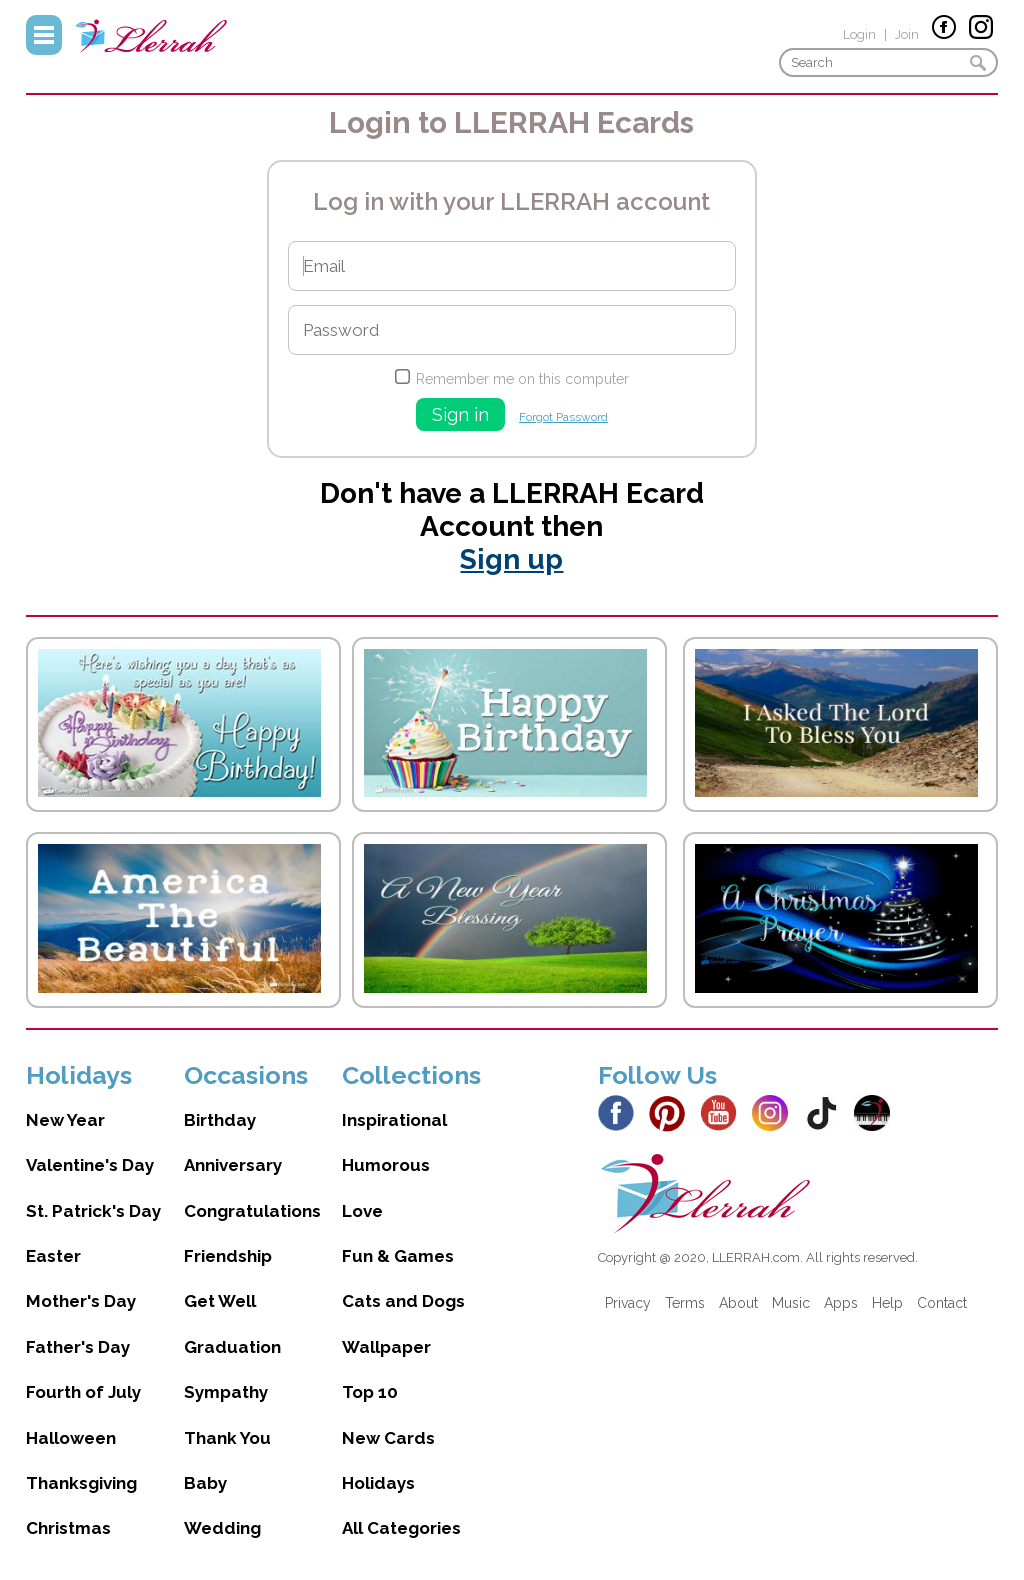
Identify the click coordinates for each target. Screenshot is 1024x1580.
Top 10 (370, 1392)
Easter (53, 1256)
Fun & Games (398, 1256)
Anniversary (233, 1165)
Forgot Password (563, 417)
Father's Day (78, 1347)
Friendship (228, 1256)
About (738, 1303)
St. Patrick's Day (93, 1211)
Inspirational (394, 1120)
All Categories (401, 1528)
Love (362, 1211)
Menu (44, 35)
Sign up (511, 559)
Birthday (220, 1120)
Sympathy (226, 1392)
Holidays (378, 1483)
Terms (685, 1303)
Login (859, 34)
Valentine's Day (90, 1165)
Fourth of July (83, 1392)
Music (791, 1303)
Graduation (232, 1347)
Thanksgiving (81, 1483)
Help (887, 1303)
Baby (205, 1483)
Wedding (222, 1528)
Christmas (68, 1528)
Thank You (227, 1438)
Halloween (71, 1438)
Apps (841, 1303)
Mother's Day (81, 1301)
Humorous (386, 1165)
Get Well (220, 1301)
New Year (65, 1120)
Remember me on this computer (522, 379)
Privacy (628, 1303)
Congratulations (252, 1211)
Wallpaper (386, 1347)
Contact (942, 1303)
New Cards (388, 1438)
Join (907, 34)
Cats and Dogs (403, 1301)
